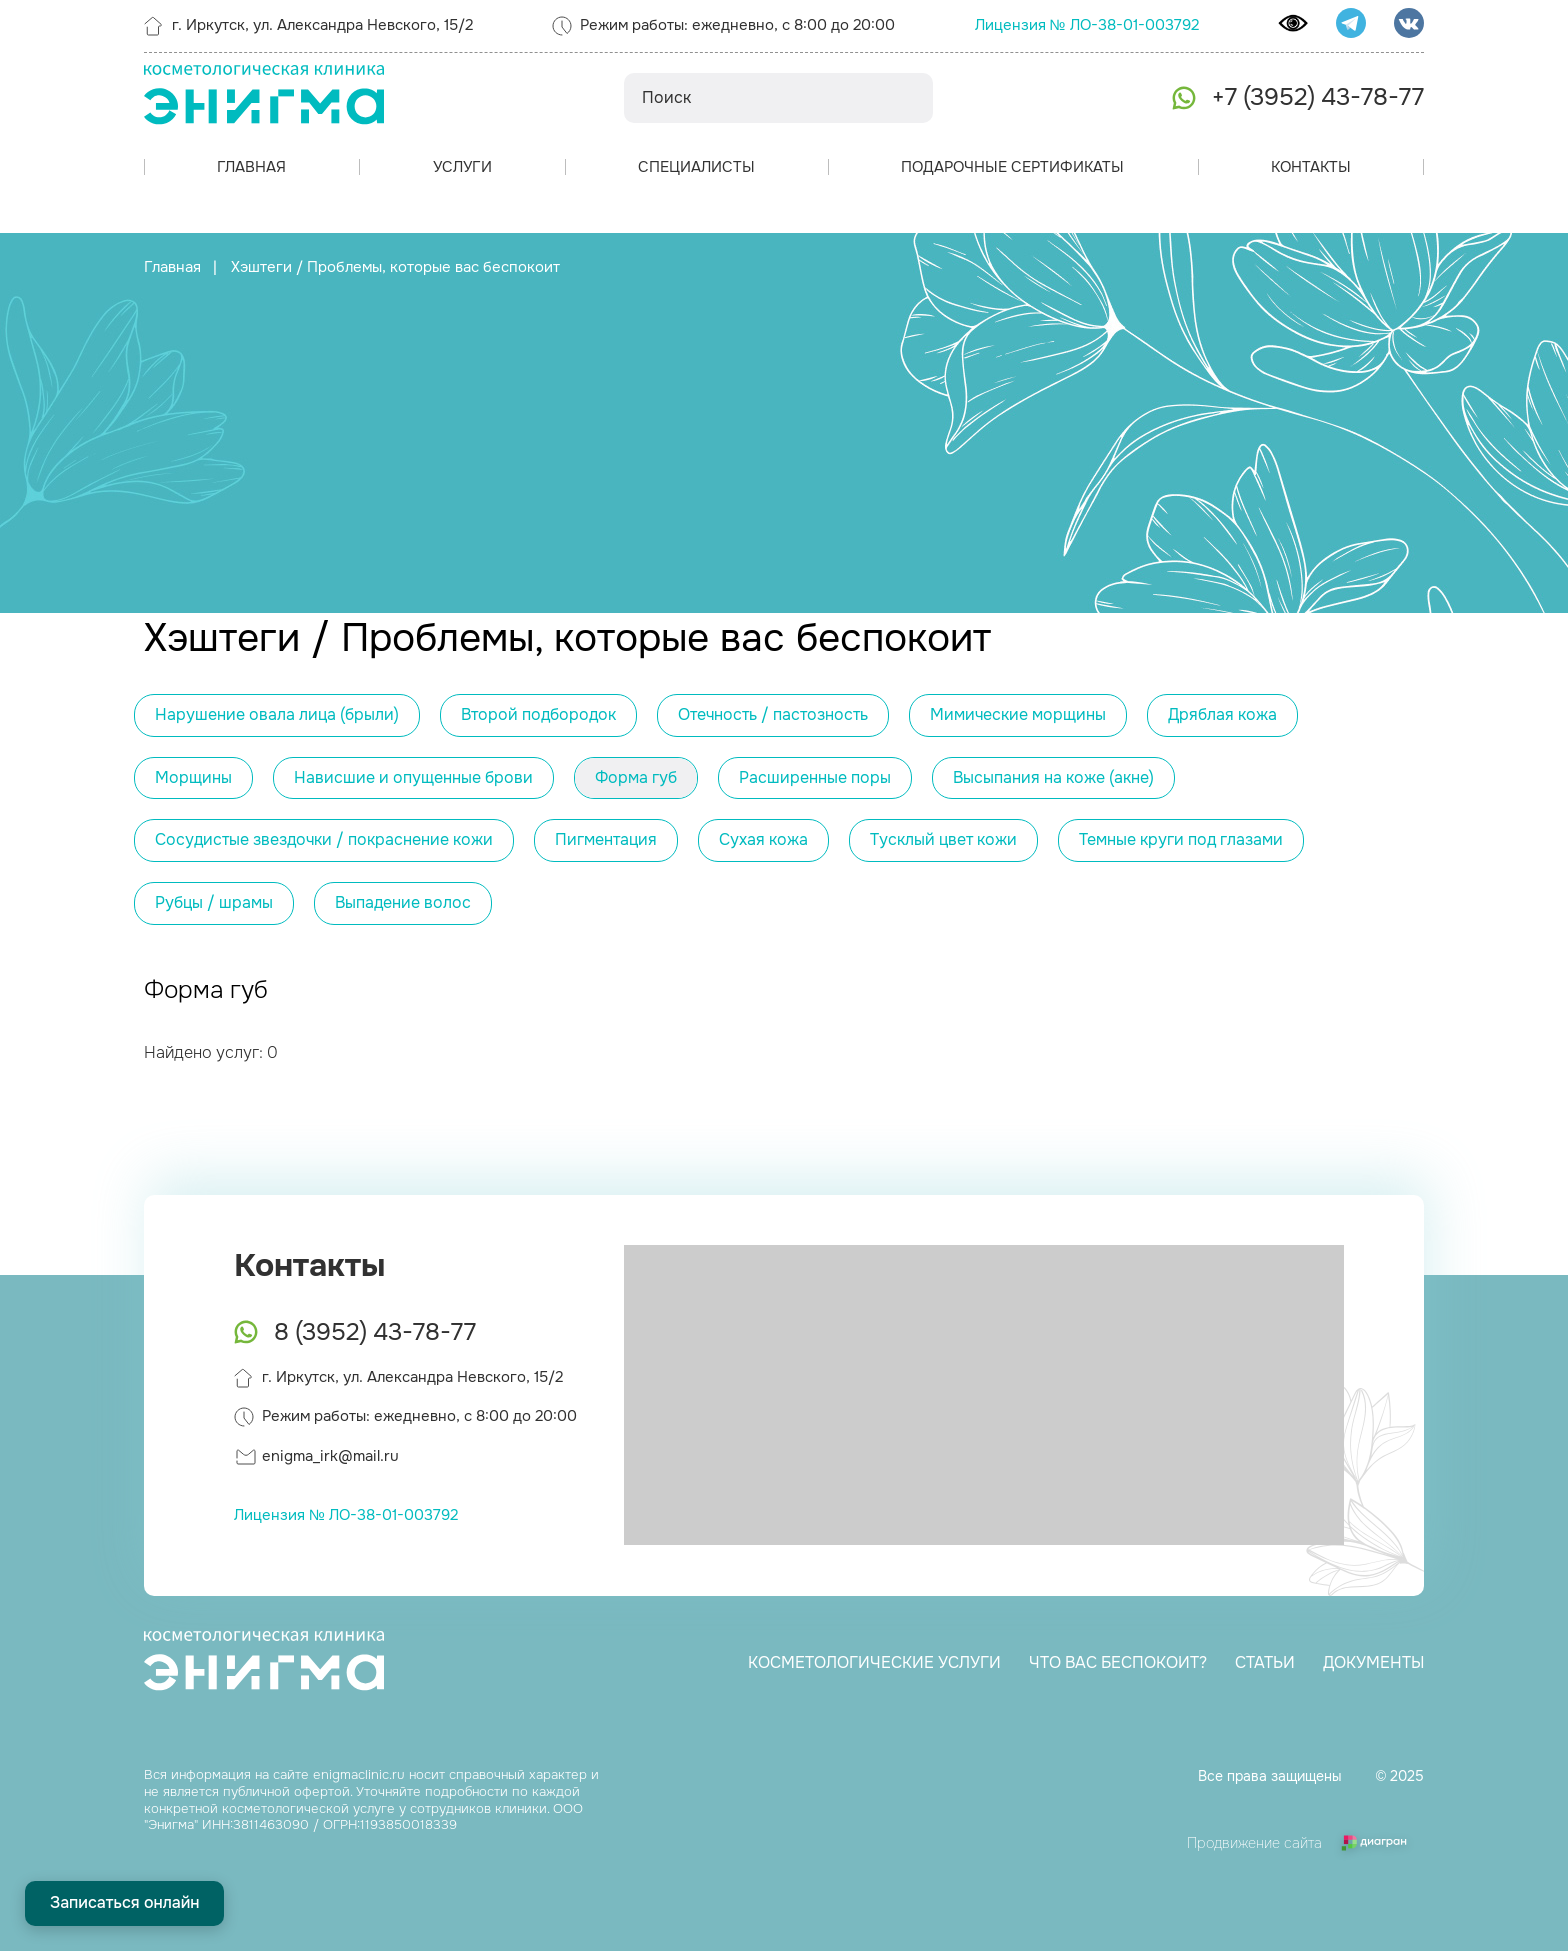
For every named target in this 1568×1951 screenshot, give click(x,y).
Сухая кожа (763, 839)
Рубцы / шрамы (214, 902)
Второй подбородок (538, 714)
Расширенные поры (815, 777)
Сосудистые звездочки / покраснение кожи (324, 839)
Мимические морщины (1018, 714)
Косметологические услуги (872, 1662)
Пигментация (606, 839)
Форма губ (636, 777)
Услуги (462, 167)
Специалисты (696, 167)
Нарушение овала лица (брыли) (277, 714)
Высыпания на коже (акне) (1053, 777)
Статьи (1263, 1662)
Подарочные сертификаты (1012, 167)
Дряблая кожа (1222, 714)
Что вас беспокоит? (1116, 1662)
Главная (251, 167)
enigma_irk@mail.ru (330, 1456)
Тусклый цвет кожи (943, 839)
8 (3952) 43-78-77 (375, 1332)
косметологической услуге (308, 1808)
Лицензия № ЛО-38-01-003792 (1087, 25)
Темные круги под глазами (1181, 839)
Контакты (1311, 167)
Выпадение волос (403, 902)
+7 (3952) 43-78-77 (1318, 97)
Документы (1371, 1662)
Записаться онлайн (124, 1902)
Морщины (193, 777)
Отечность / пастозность (773, 714)
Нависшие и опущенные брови (413, 777)
